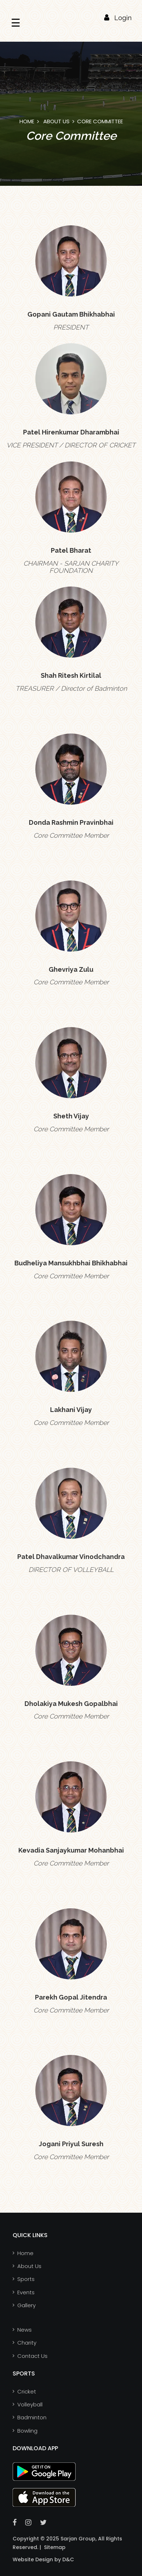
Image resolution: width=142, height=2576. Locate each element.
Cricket (26, 2391)
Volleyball (30, 2404)
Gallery (26, 2305)
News (24, 2329)
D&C (67, 2559)
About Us (29, 2266)
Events (26, 2292)
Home (26, 121)
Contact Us (32, 2356)
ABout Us (56, 121)
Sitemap (54, 2547)
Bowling (27, 2430)
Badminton (31, 2417)
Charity (26, 2342)
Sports (26, 2279)
